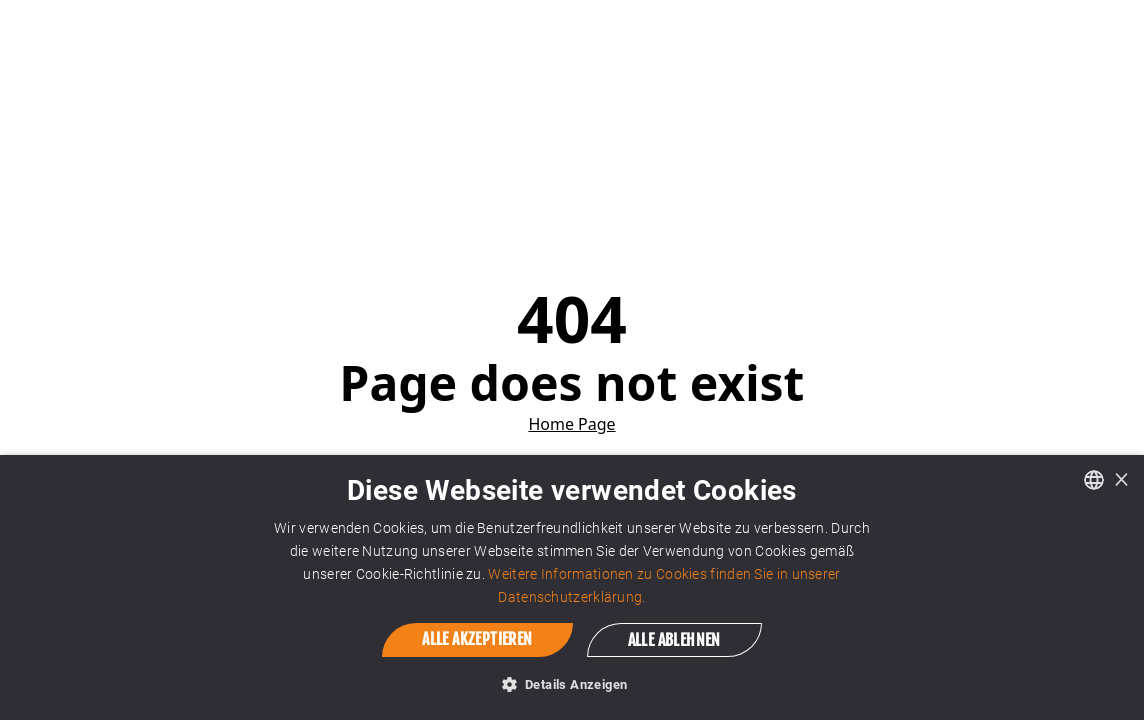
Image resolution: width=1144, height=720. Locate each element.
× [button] (1121, 478)
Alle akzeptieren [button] (477, 639)
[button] (572, 684)
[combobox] (1094, 480)
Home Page (571, 424)
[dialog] (572, 587)
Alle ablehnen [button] (674, 640)
